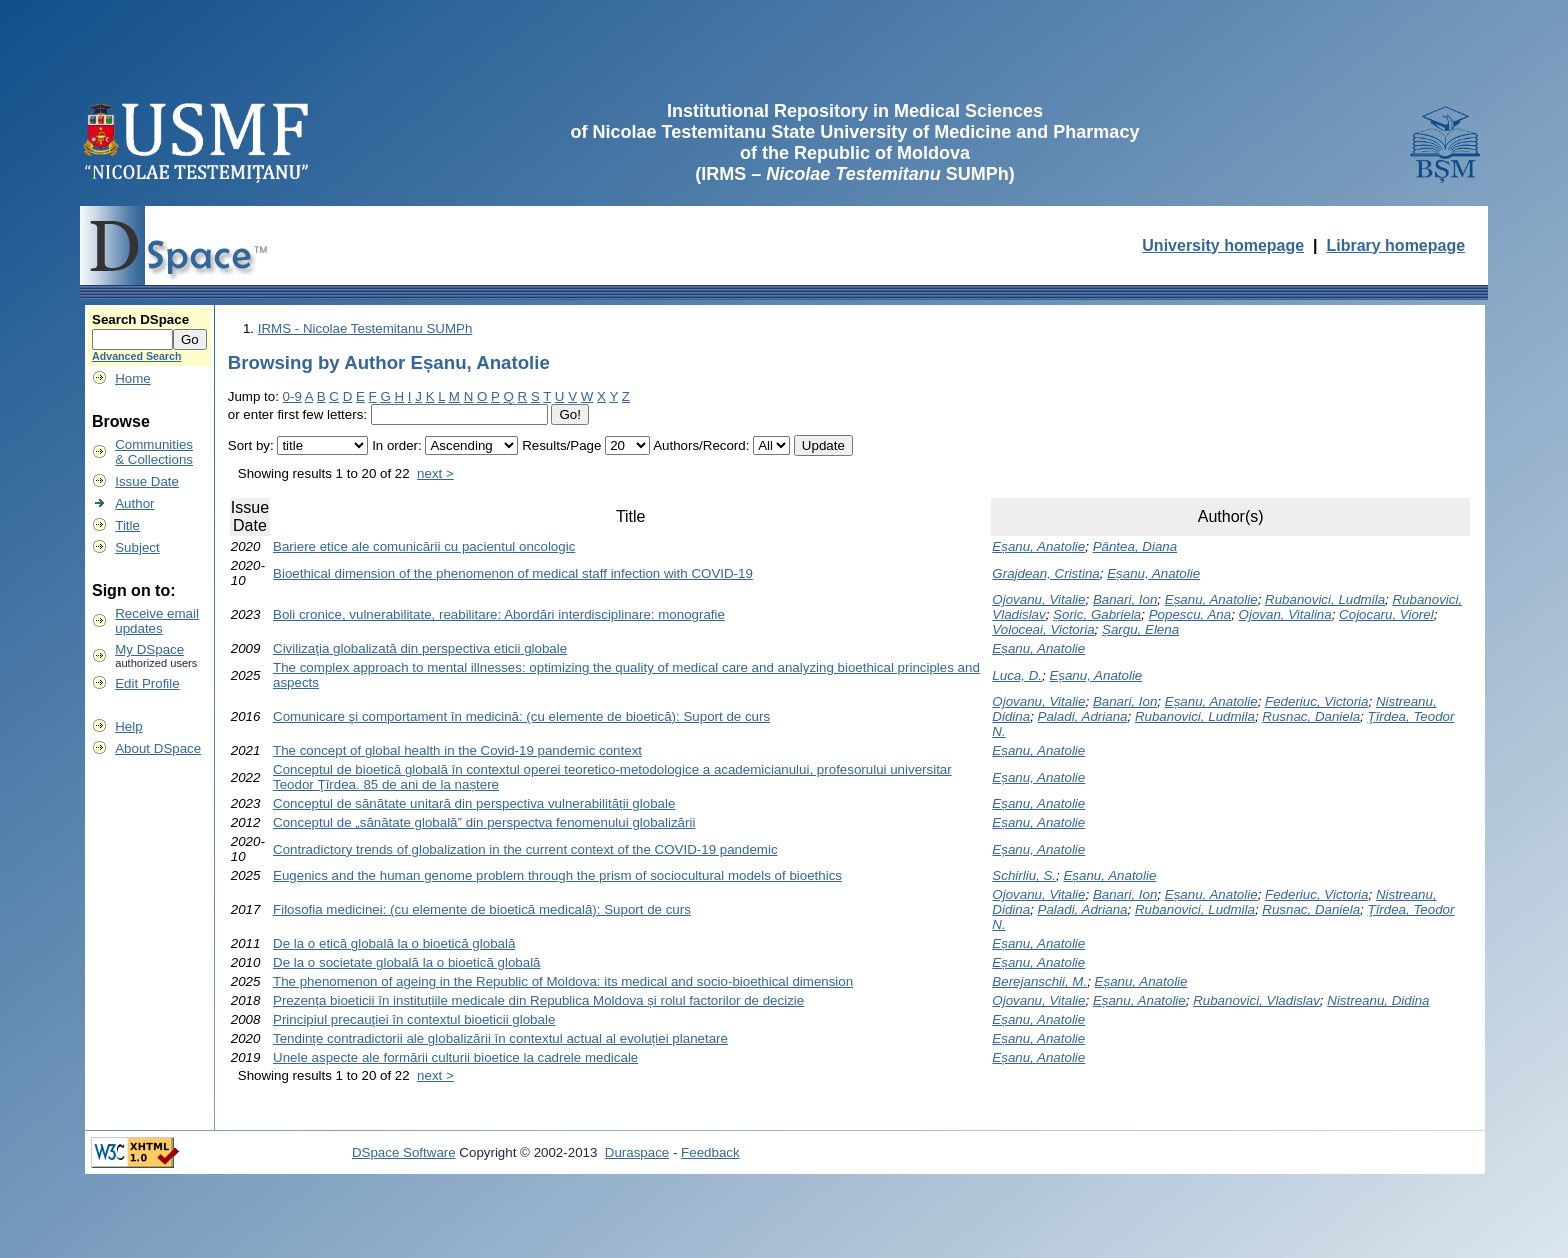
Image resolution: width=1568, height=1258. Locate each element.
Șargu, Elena (1140, 629)
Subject (137, 547)
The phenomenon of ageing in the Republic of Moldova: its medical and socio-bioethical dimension (563, 981)
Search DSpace (140, 319)
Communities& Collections (154, 452)
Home (133, 378)
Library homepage (1395, 245)
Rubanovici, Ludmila (1325, 599)
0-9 (292, 396)
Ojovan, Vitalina (1285, 614)
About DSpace (158, 748)
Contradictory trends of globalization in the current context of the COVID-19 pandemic (525, 849)
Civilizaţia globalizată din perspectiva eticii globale (420, 648)
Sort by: (251, 445)
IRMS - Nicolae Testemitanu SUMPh (365, 328)
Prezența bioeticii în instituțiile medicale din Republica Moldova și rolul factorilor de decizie (538, 1000)
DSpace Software (404, 1152)
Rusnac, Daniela (1311, 716)
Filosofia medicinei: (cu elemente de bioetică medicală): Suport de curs (482, 909)
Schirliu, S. (1024, 875)
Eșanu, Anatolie (1038, 546)
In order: (397, 445)
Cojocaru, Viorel (1386, 614)
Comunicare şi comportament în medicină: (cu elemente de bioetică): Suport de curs (521, 716)
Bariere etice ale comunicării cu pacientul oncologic (424, 546)
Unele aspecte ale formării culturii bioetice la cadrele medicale (455, 1057)
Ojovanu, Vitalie (1038, 599)
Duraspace (637, 1152)
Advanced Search (136, 356)
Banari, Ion (1125, 599)
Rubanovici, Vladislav (1256, 1000)
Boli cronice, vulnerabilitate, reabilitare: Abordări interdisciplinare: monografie (499, 614)
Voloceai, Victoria (1043, 629)
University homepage (1223, 245)
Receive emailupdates (157, 621)
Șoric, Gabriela (1097, 614)
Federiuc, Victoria (1316, 701)
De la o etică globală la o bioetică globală (394, 943)
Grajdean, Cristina (1045, 573)
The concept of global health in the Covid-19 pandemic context (457, 750)
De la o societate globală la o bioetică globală (407, 962)
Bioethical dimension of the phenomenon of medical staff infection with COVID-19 (513, 573)
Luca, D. (1017, 675)
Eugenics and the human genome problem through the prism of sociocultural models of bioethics (557, 875)
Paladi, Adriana (1083, 716)
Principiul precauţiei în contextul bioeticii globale (414, 1019)
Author (134, 503)
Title (127, 525)
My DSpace (149, 649)
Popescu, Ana (1190, 614)
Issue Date (147, 481)
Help (128, 726)
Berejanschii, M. (1039, 981)
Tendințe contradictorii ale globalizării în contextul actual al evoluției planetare (500, 1038)
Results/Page (561, 445)
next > (435, 473)
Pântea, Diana (1135, 546)
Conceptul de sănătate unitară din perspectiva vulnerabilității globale (474, 803)
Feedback (710, 1152)
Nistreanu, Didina (1378, 1000)
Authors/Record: (701, 445)
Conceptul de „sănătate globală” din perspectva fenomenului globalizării (484, 822)
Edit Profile (147, 683)
